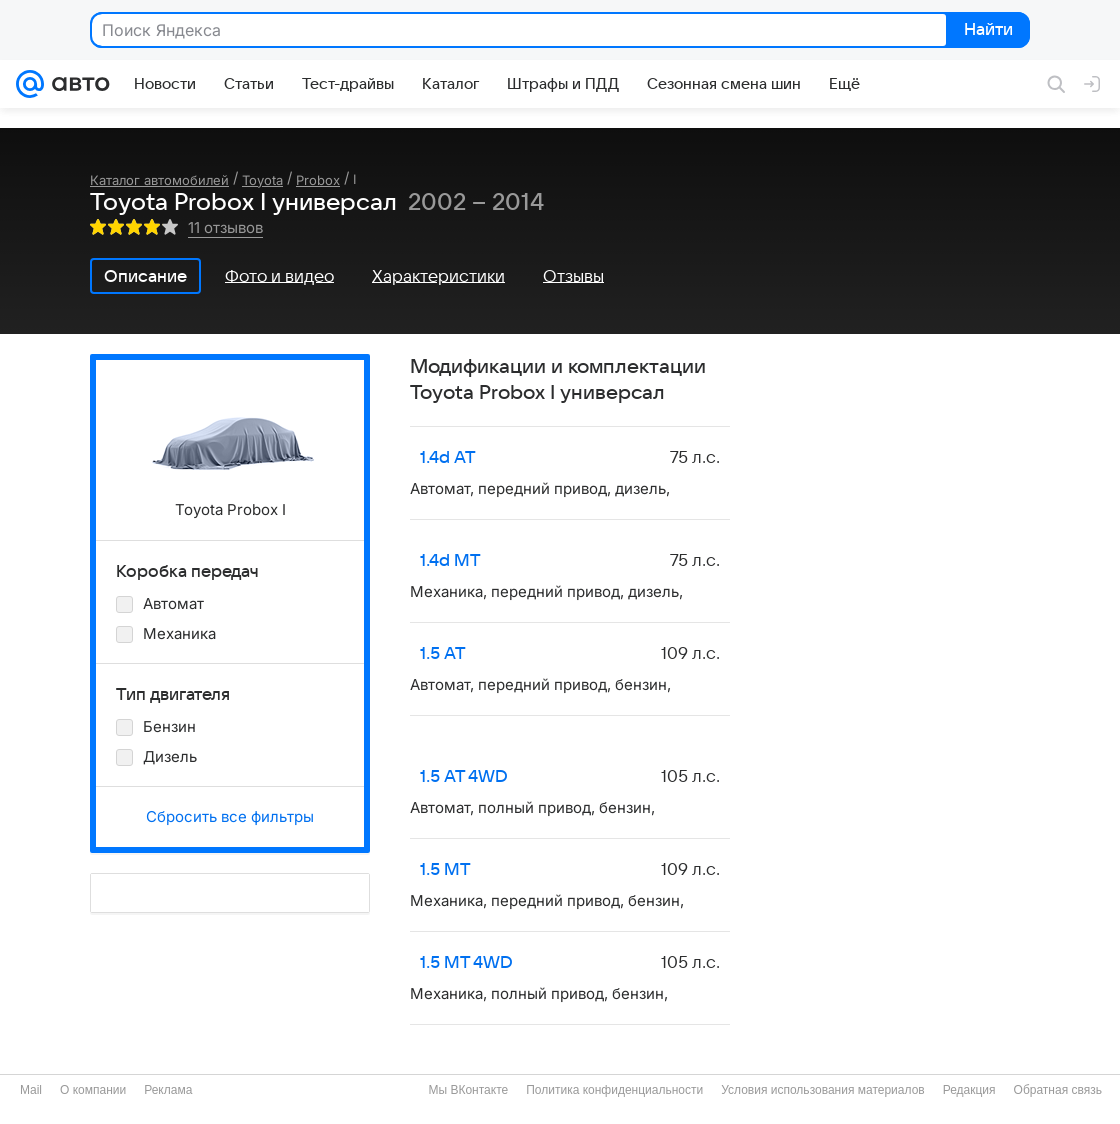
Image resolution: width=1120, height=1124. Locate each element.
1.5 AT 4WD (464, 777)
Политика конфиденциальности (614, 1090)
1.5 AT (443, 654)
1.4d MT (450, 561)
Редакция (969, 1090)
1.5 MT (445, 870)
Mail (31, 1090)
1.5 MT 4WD (466, 963)
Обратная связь (1058, 1090)
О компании (93, 1090)
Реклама (168, 1090)
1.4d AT (448, 458)
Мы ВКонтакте (468, 1090)
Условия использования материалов (822, 1090)
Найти (986, 31)
